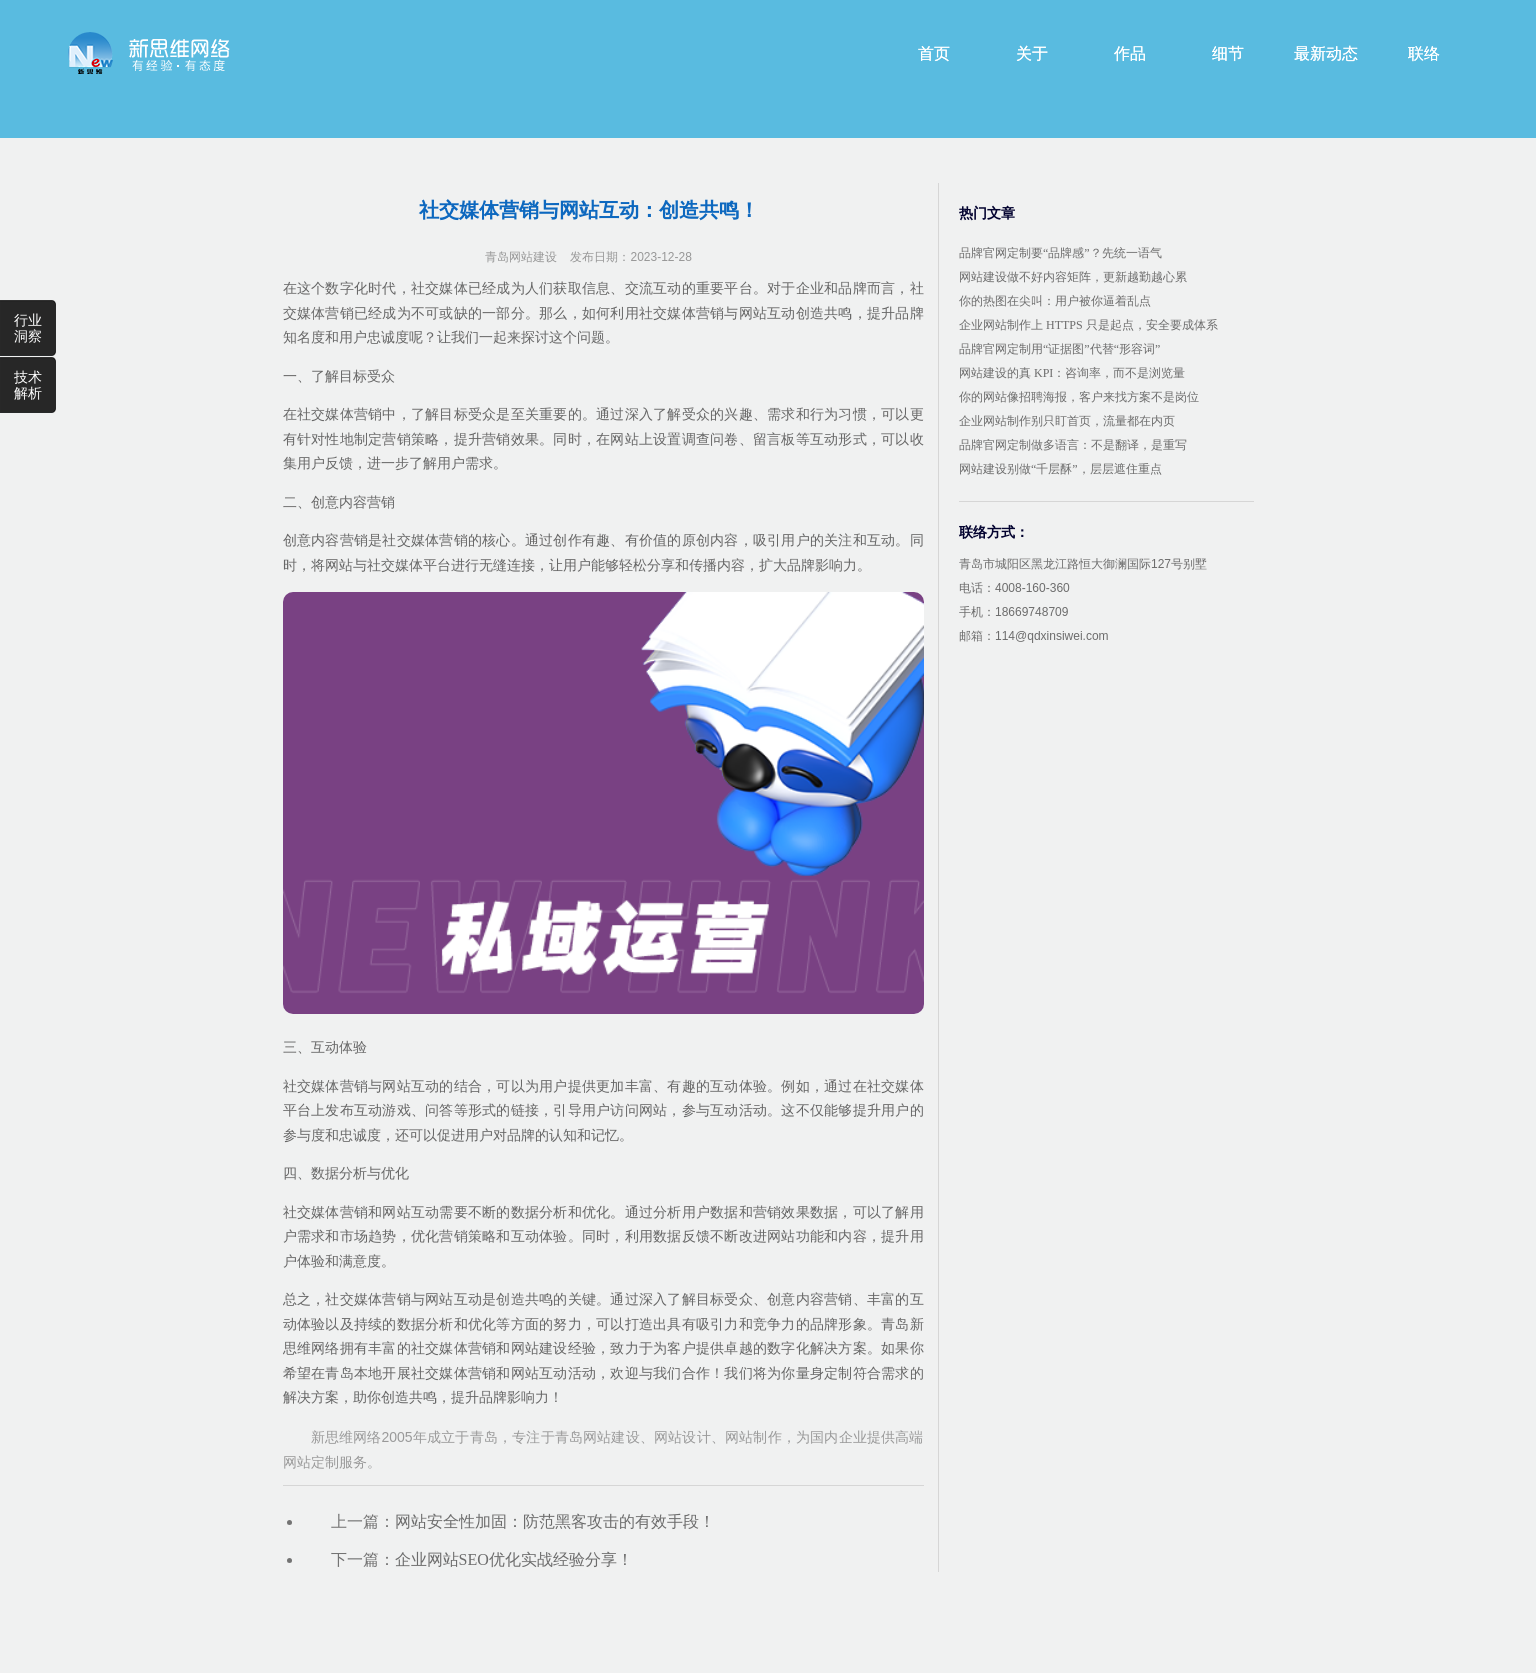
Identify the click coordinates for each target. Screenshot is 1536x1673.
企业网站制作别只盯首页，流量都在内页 (1067, 421)
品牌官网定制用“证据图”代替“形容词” (1059, 349)
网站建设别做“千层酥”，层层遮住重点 (1060, 469)
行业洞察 (28, 328)
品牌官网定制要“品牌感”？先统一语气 (1060, 253)
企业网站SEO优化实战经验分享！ (514, 1559)
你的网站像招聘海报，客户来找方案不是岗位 (1079, 397)
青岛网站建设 (521, 257)
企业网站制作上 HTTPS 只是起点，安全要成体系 (1088, 325)
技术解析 (28, 385)
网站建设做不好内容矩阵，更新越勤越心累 (1073, 277)
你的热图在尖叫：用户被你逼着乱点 (1055, 301)
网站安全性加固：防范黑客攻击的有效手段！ (555, 1521)
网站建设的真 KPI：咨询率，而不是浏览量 (1072, 373)
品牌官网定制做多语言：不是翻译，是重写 (1073, 445)
